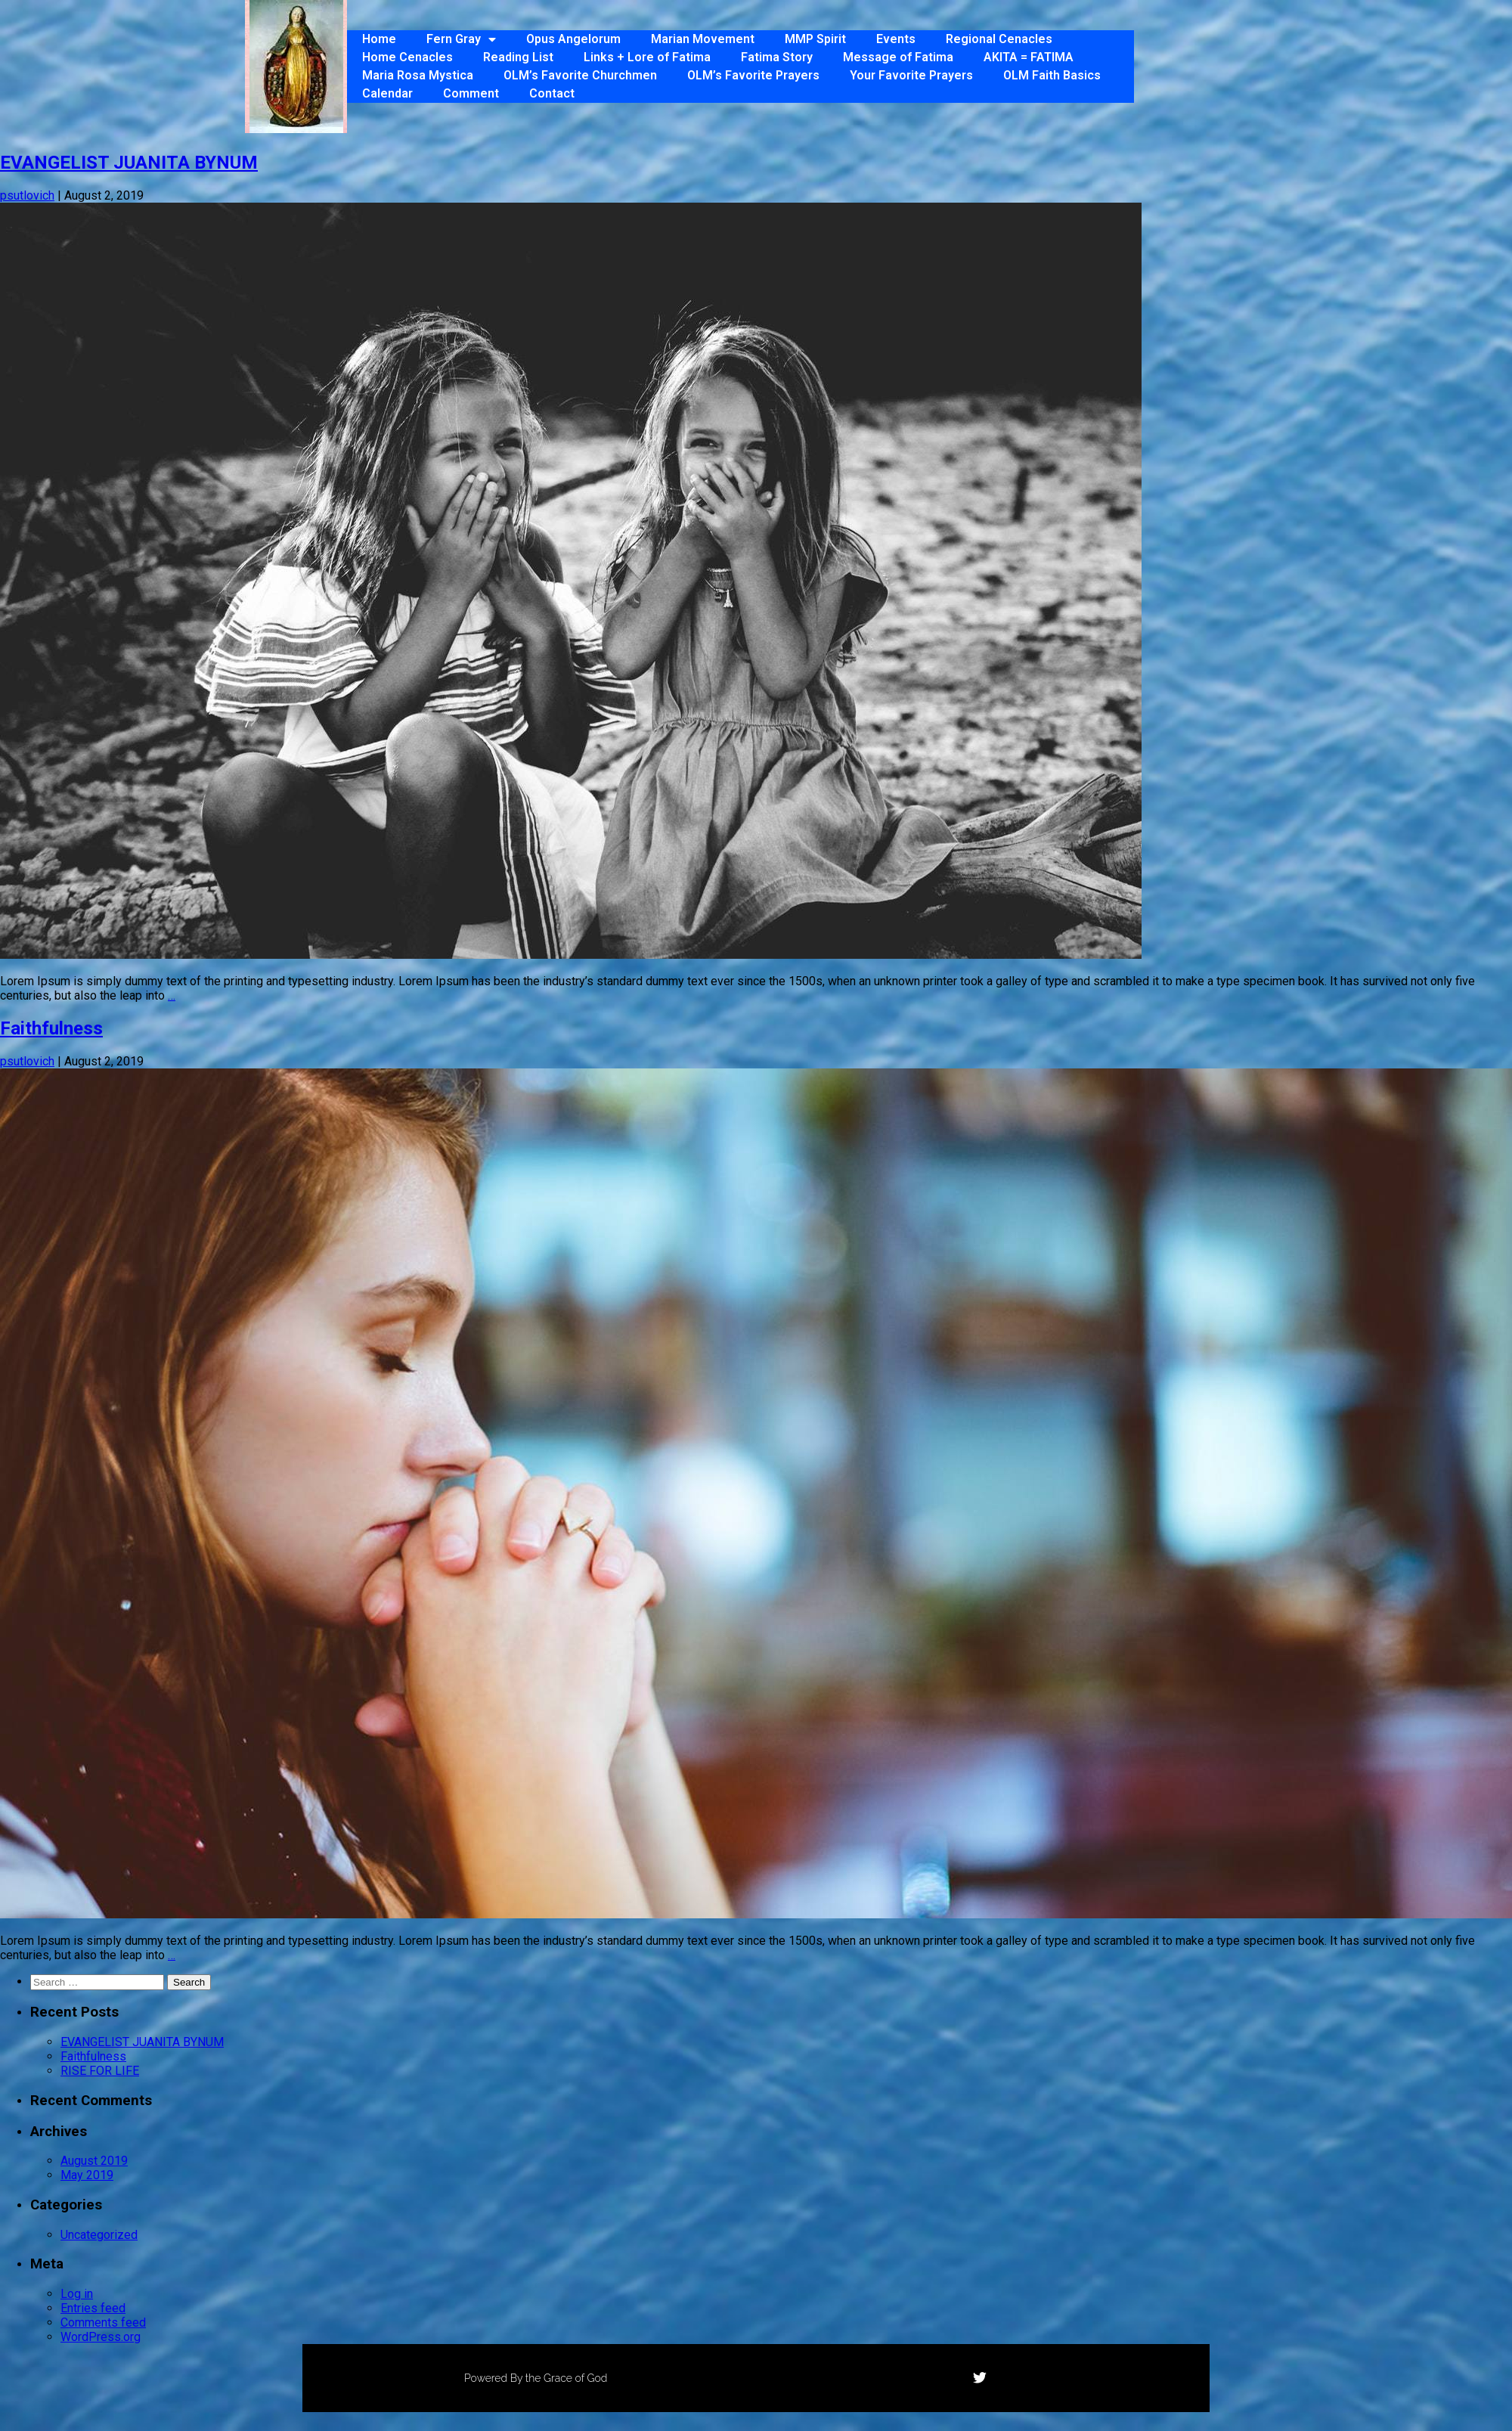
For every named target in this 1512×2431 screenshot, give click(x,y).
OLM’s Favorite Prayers (753, 75)
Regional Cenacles (999, 39)
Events (896, 39)
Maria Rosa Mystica (417, 75)
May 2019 (86, 2175)
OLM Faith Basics (1052, 75)
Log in (76, 2294)
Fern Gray (461, 39)
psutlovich (27, 195)
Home (379, 39)
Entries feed (92, 2308)
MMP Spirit (815, 39)
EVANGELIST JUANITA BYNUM (129, 162)
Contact (552, 93)
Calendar (387, 93)
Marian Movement (702, 39)
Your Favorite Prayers (911, 75)
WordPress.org (100, 2337)
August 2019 (94, 2160)
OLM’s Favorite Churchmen (580, 75)
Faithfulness (51, 1028)
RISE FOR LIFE (99, 2071)
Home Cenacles (407, 57)
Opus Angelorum (573, 39)
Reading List (518, 57)
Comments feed (103, 2322)
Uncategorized (99, 2235)
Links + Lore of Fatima (647, 57)
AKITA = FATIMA (1029, 57)
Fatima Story (777, 57)
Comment (471, 93)
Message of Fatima (898, 57)
